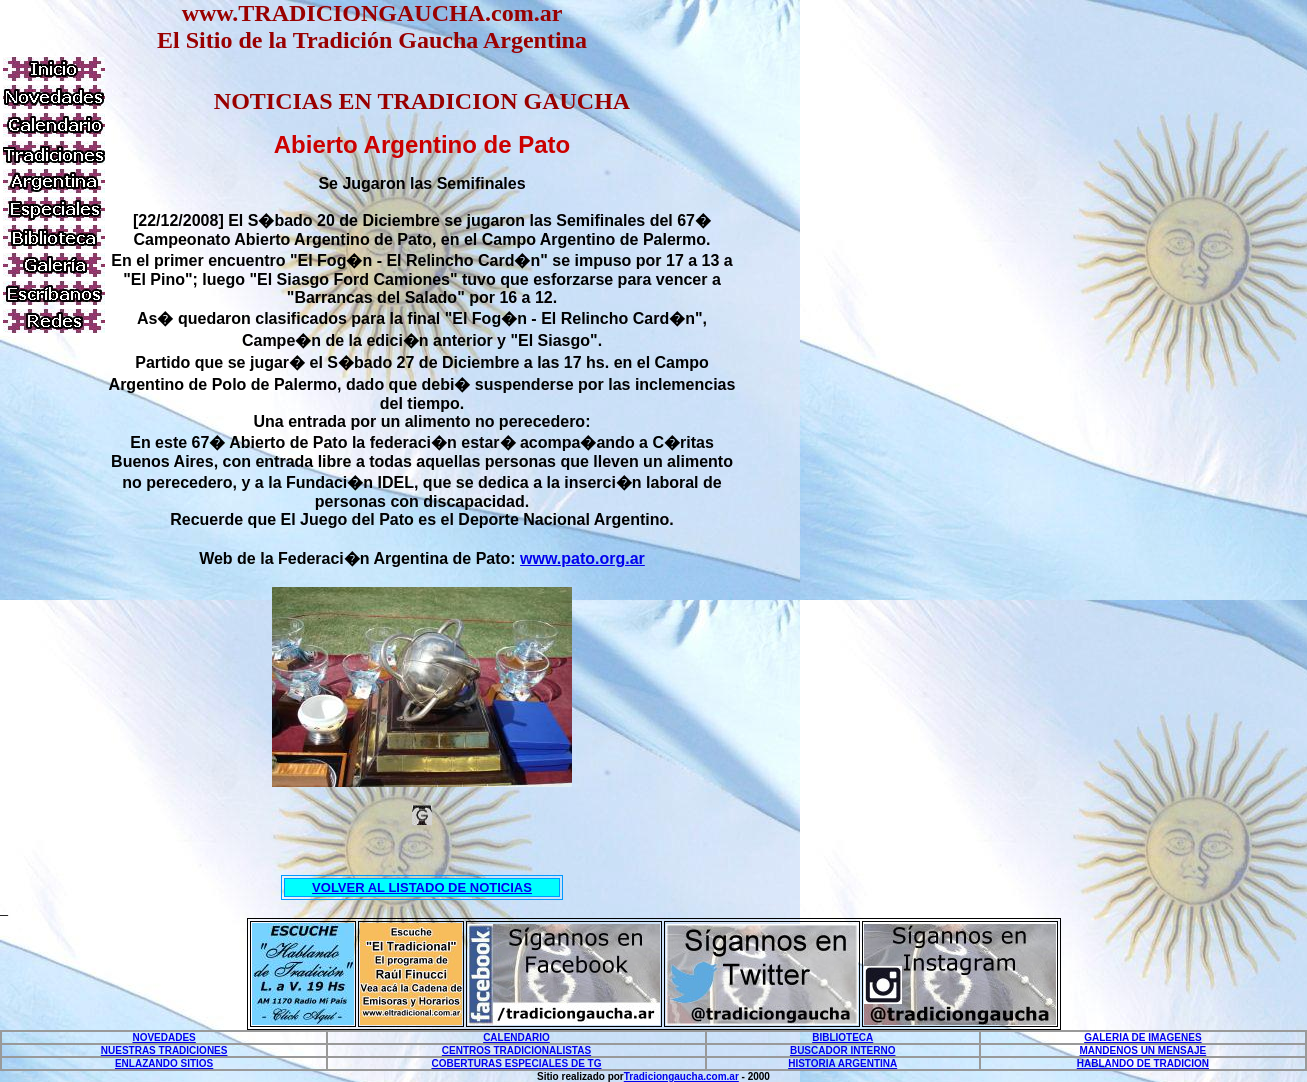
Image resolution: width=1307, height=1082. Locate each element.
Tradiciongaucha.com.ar (681, 1076)
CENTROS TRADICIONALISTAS (516, 1050)
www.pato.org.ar (582, 558)
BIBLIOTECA (842, 1037)
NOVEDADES (163, 1037)
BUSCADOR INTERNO (843, 1050)
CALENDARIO (516, 1037)
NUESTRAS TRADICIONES (164, 1050)
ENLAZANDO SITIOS (164, 1063)
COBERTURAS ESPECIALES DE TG (516, 1063)
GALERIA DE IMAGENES (1142, 1037)
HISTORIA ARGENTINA (842, 1063)
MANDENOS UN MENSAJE (1143, 1050)
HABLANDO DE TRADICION (1143, 1063)
